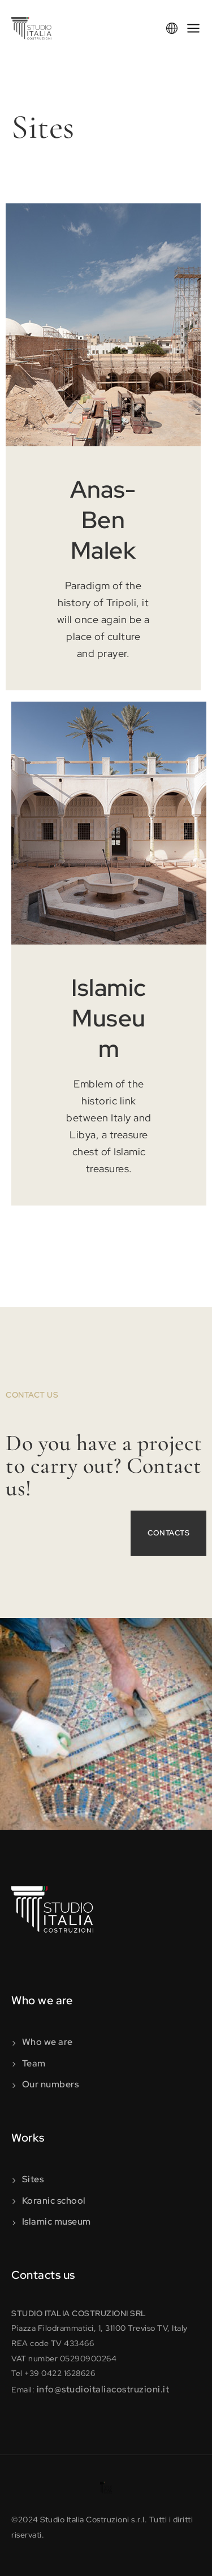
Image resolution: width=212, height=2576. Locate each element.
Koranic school (54, 2201)
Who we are (47, 2042)
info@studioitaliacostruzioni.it (103, 2389)
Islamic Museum (108, 1018)
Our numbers (50, 2084)
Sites (33, 2179)
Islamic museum (56, 2221)
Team (34, 2063)
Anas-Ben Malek (103, 519)
